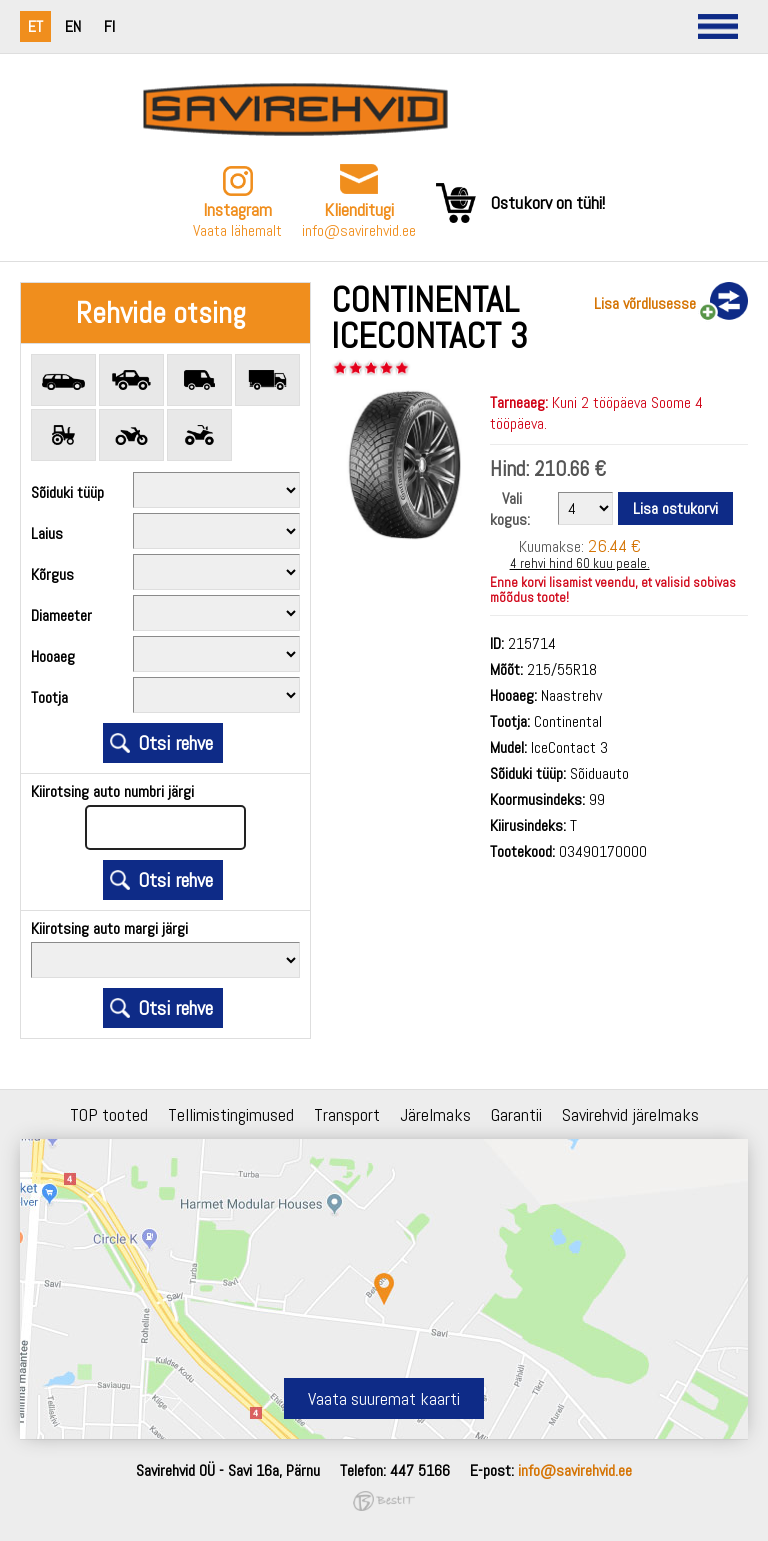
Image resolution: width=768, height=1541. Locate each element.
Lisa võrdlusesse (645, 303)
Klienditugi (359, 209)
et (35, 26)
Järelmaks (435, 1114)
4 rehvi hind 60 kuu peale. (580, 563)
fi (109, 26)
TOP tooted (109, 1114)
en (73, 26)
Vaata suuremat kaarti (384, 1398)
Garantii (516, 1114)
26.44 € (614, 545)
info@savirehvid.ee (359, 230)
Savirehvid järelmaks (630, 1114)
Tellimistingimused (231, 1114)
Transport (347, 1114)
